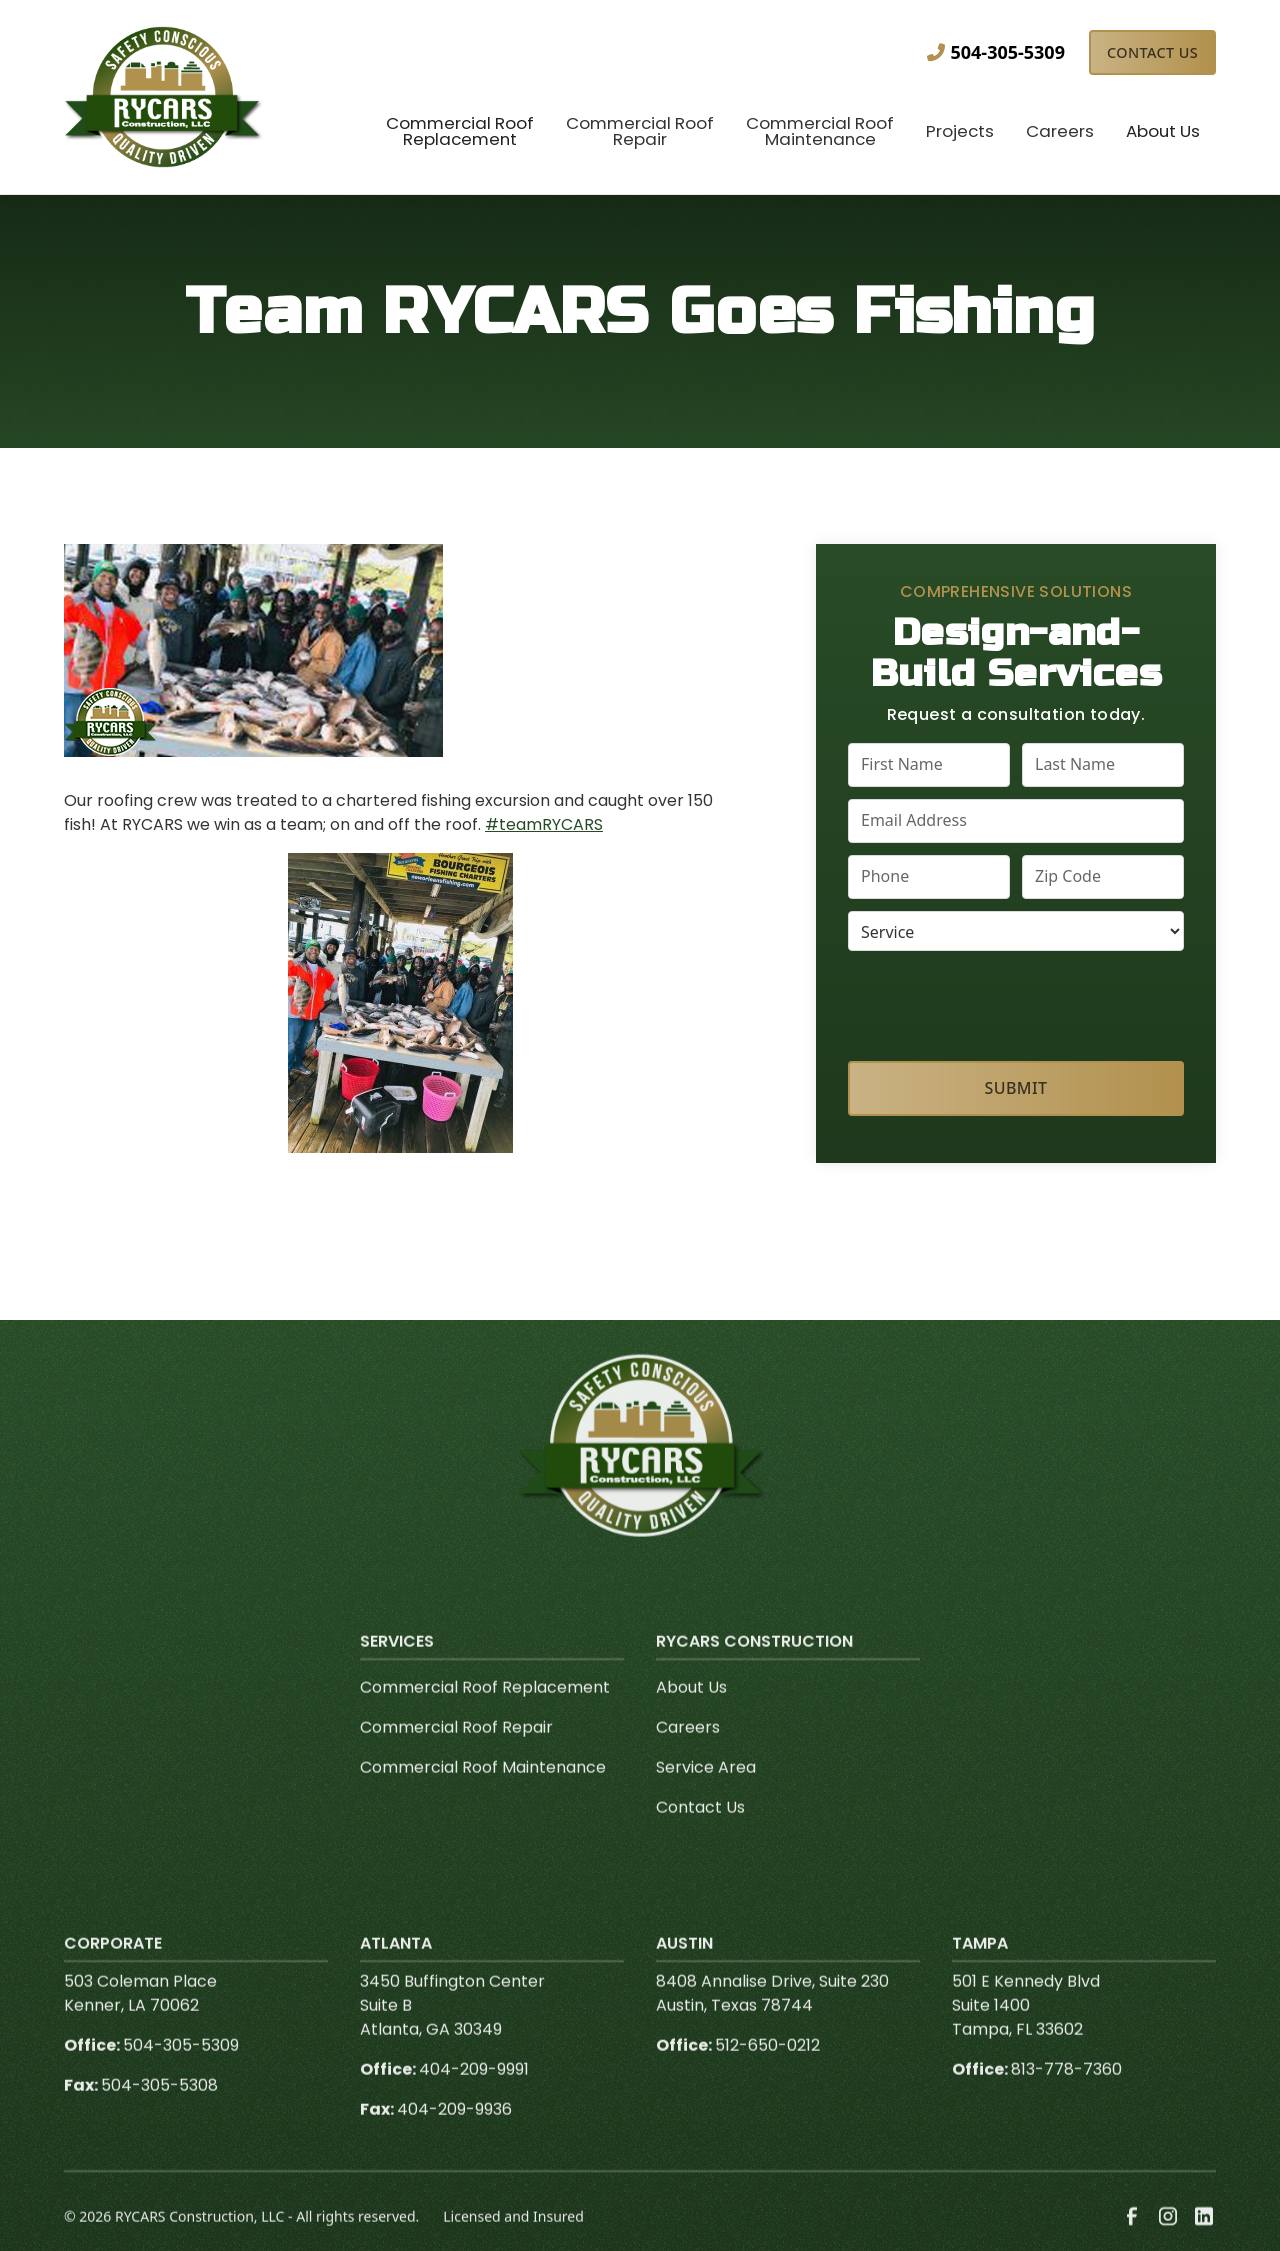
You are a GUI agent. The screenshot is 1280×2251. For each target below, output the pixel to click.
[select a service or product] (1016, 931)
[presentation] (1017, 1002)
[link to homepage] (164, 97)
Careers (688, 1762)
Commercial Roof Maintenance (483, 1802)
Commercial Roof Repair (456, 1762)
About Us (691, 1722)
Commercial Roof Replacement (485, 1722)
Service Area (706, 1802)
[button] (460, 134)
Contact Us (1152, 52)
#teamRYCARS (544, 824)
